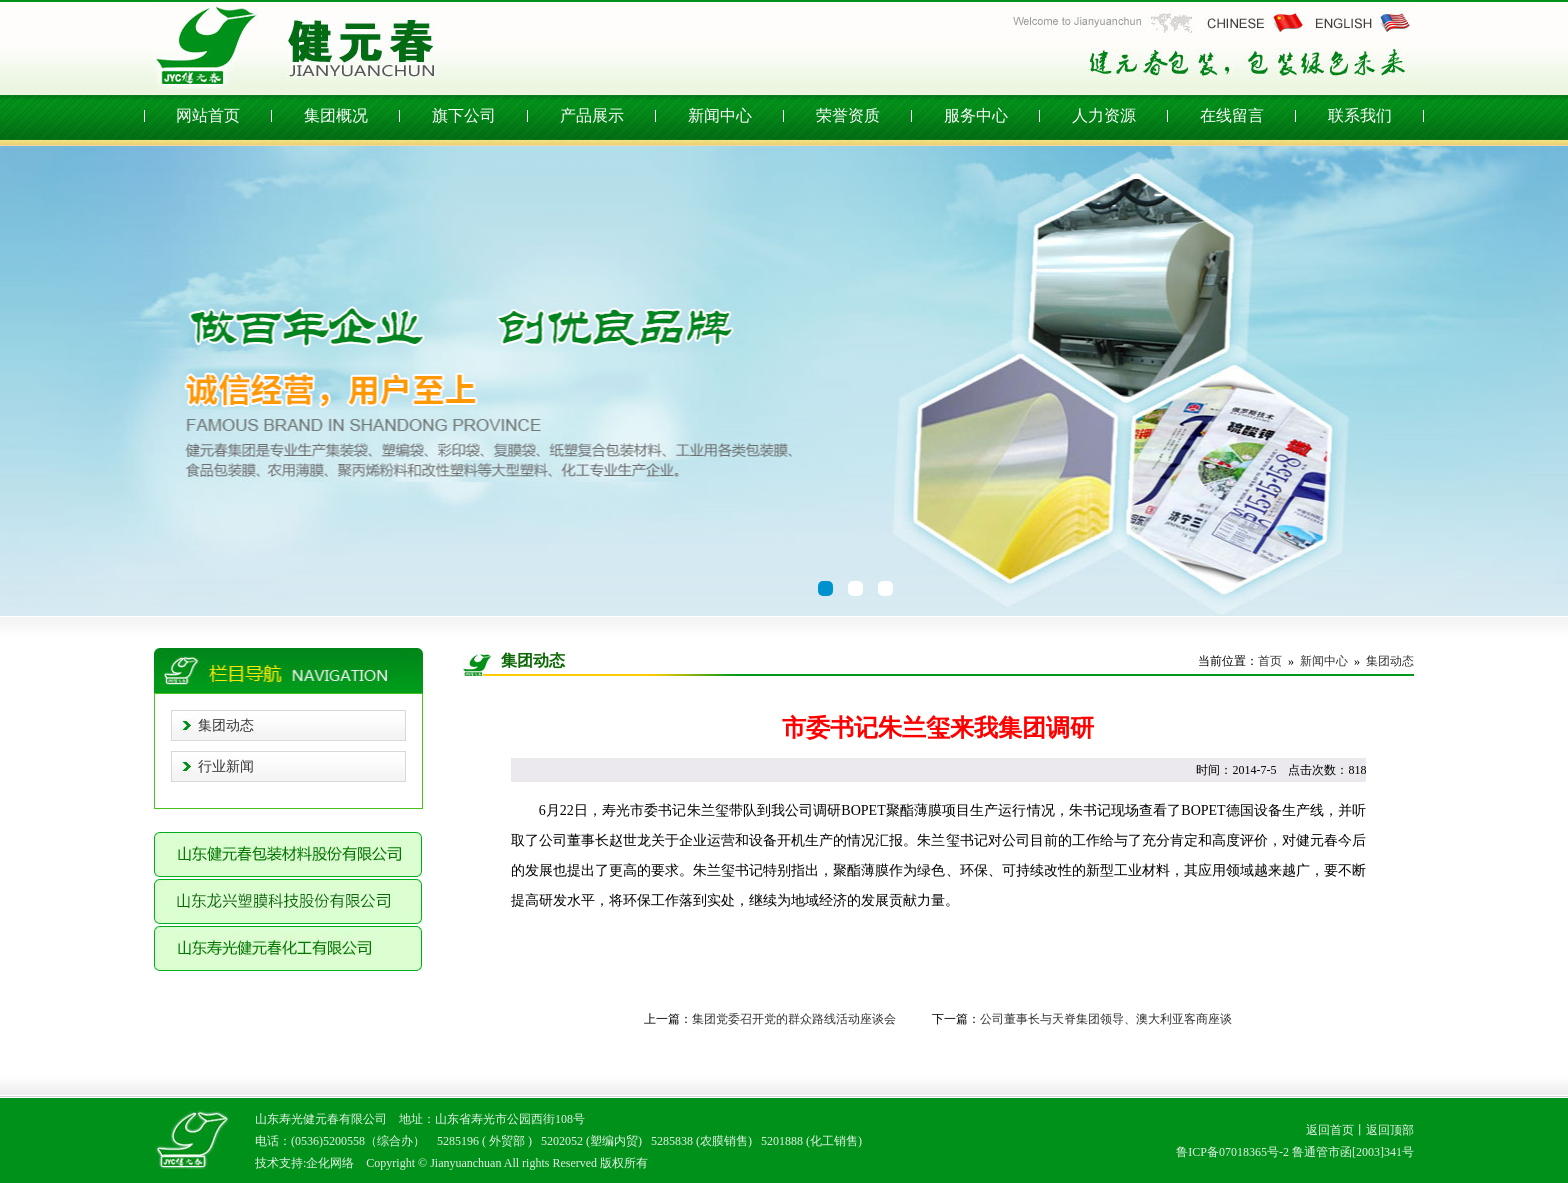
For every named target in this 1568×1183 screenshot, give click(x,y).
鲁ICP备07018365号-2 (1232, 1152)
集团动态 (226, 725)
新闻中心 (720, 115)
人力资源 (1104, 115)
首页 (1270, 661)
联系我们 (1360, 115)
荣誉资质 (848, 115)
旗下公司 (464, 115)
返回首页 (1330, 1130)
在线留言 (1232, 115)
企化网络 (330, 1163)
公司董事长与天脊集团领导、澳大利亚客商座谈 (1106, 1019)
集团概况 (336, 115)
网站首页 (208, 115)
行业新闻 (226, 766)
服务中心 (976, 115)
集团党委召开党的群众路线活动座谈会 (794, 1019)
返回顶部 (1390, 1130)
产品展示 (592, 115)
